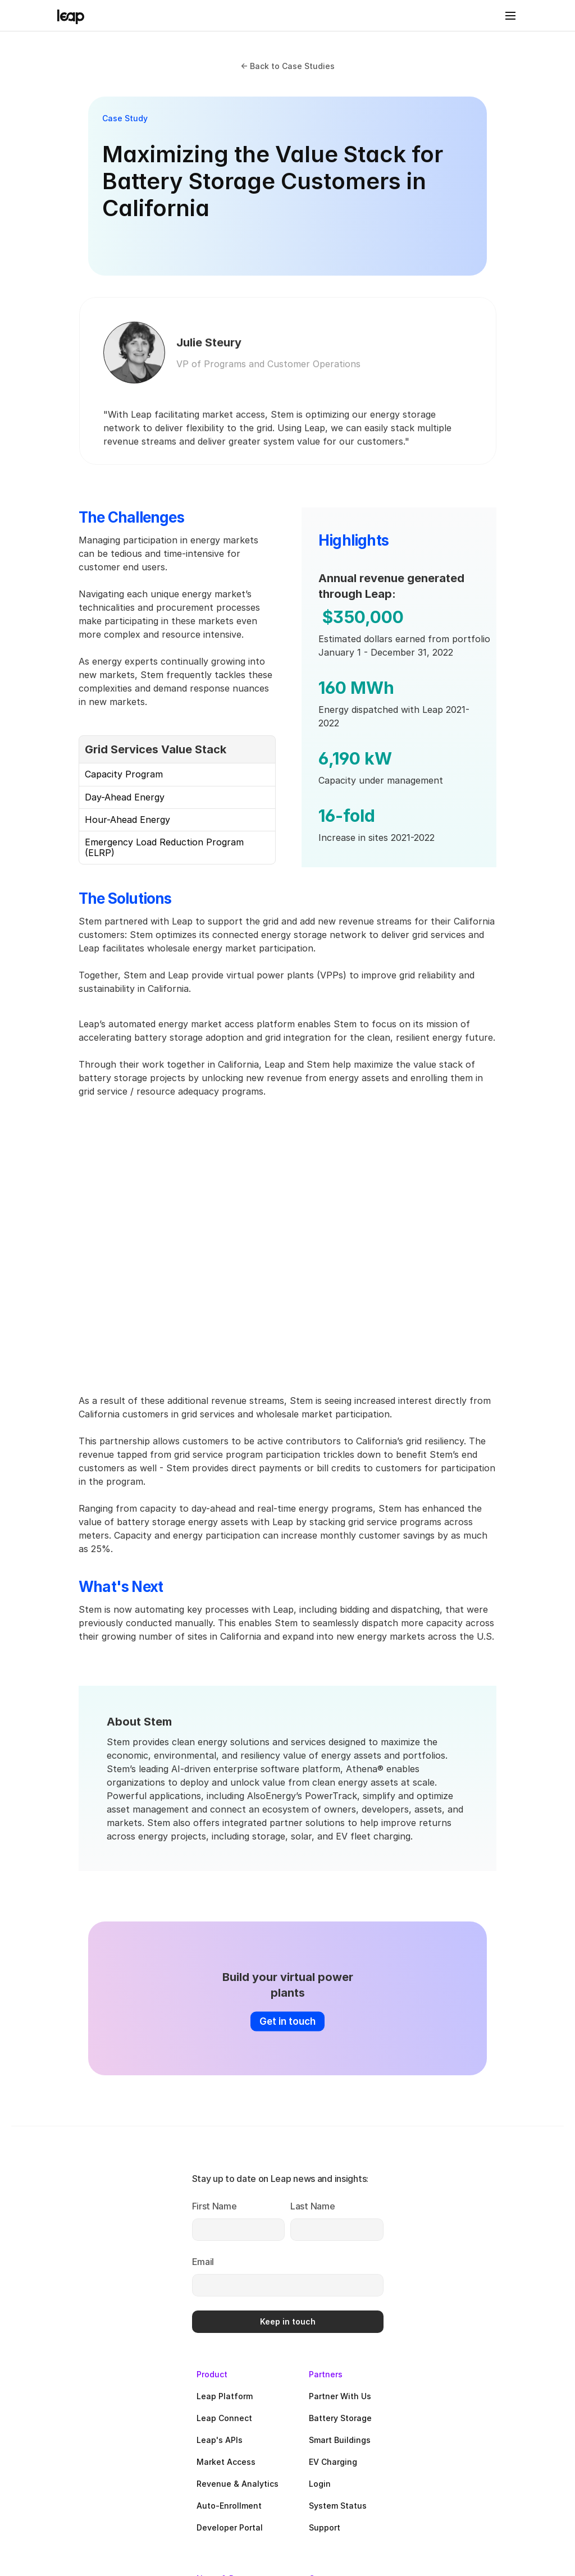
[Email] (114, 2301)
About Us (493, 2357)
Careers (490, 2378)
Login (486, 2257)
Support (490, 2301)
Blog (351, 2400)
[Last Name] (114, 2248)
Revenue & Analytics (384, 2257)
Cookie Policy (509, 2519)
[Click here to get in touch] (287, 1977)
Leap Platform (371, 2170)
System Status (504, 2279)
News (354, 2357)
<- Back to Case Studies (287, 66)
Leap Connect (370, 2192)
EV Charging (499, 2235)
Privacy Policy (315, 2522)
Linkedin (492, 2422)
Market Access (372, 2235)
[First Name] (114, 2204)
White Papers (369, 2466)
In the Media (368, 2378)
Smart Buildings (506, 2213)
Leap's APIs (366, 2213)
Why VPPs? (497, 2400)
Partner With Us (506, 2170)
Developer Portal (376, 2301)
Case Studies (369, 2422)
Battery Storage (506, 2192)
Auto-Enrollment (375, 2279)
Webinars (361, 2444)
